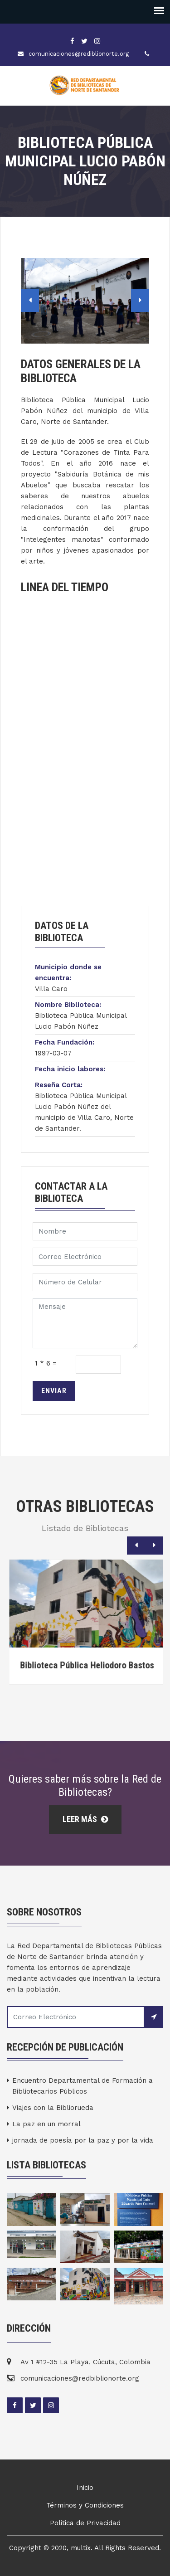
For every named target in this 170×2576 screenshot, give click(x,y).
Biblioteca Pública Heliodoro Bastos (102, 1665)
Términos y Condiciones (85, 2505)
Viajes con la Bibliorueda (52, 2108)
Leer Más (85, 1819)
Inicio (85, 2488)
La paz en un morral (46, 2124)
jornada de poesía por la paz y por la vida (82, 2140)
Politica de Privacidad (85, 2523)
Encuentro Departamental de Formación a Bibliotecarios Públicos (82, 2085)
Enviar (54, 1390)
